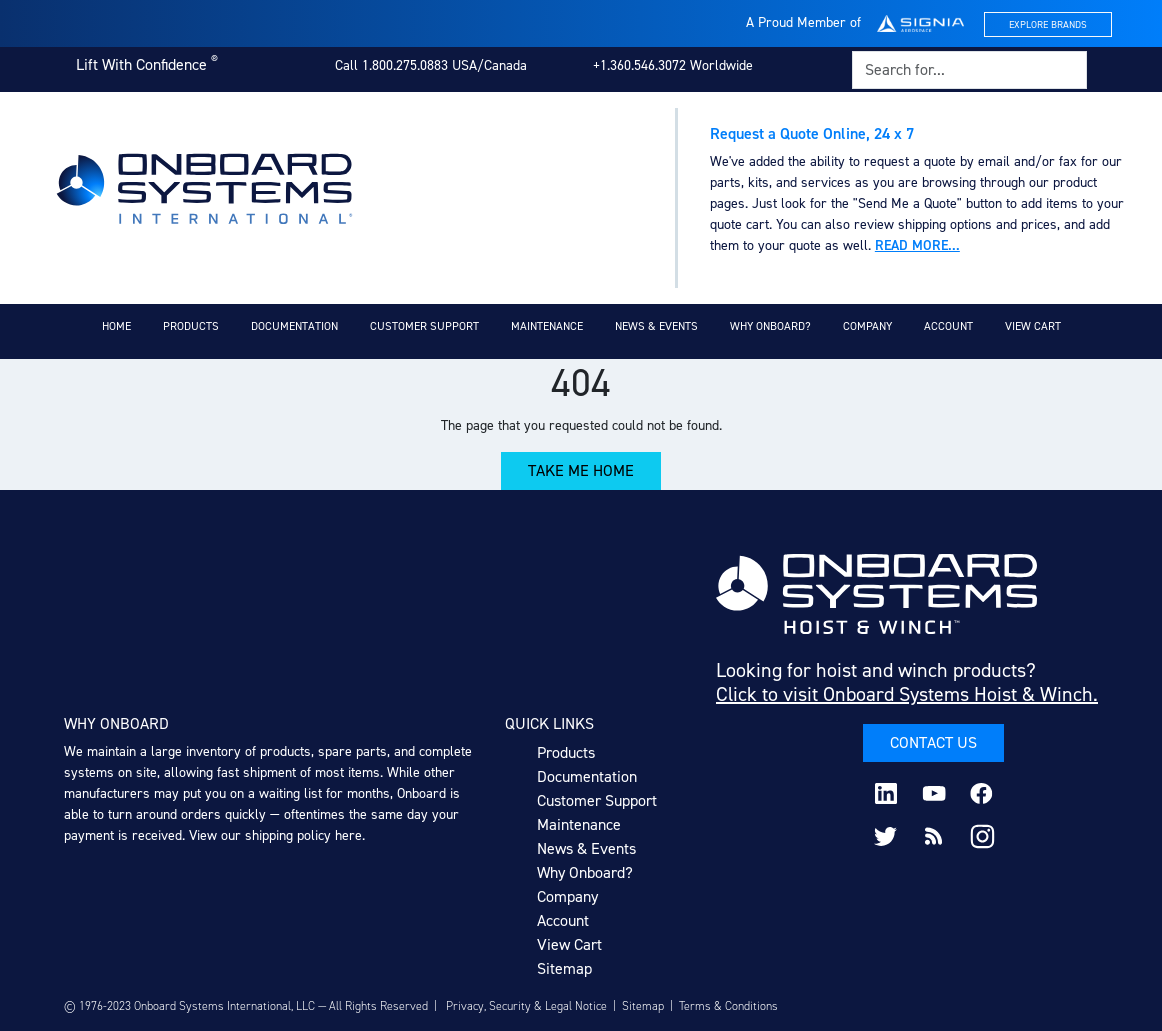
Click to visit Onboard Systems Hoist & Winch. (907, 694)
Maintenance (547, 326)
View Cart (1033, 326)
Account (948, 326)
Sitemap (564, 968)
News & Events (656, 326)
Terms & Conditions (728, 1006)
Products (191, 326)
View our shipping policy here (275, 835)
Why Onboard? (770, 326)
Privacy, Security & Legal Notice (526, 1006)
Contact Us (933, 742)
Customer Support (424, 326)
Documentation (294, 326)
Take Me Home (581, 470)
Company (867, 326)
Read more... (917, 245)
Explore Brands (1048, 24)
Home (116, 326)
